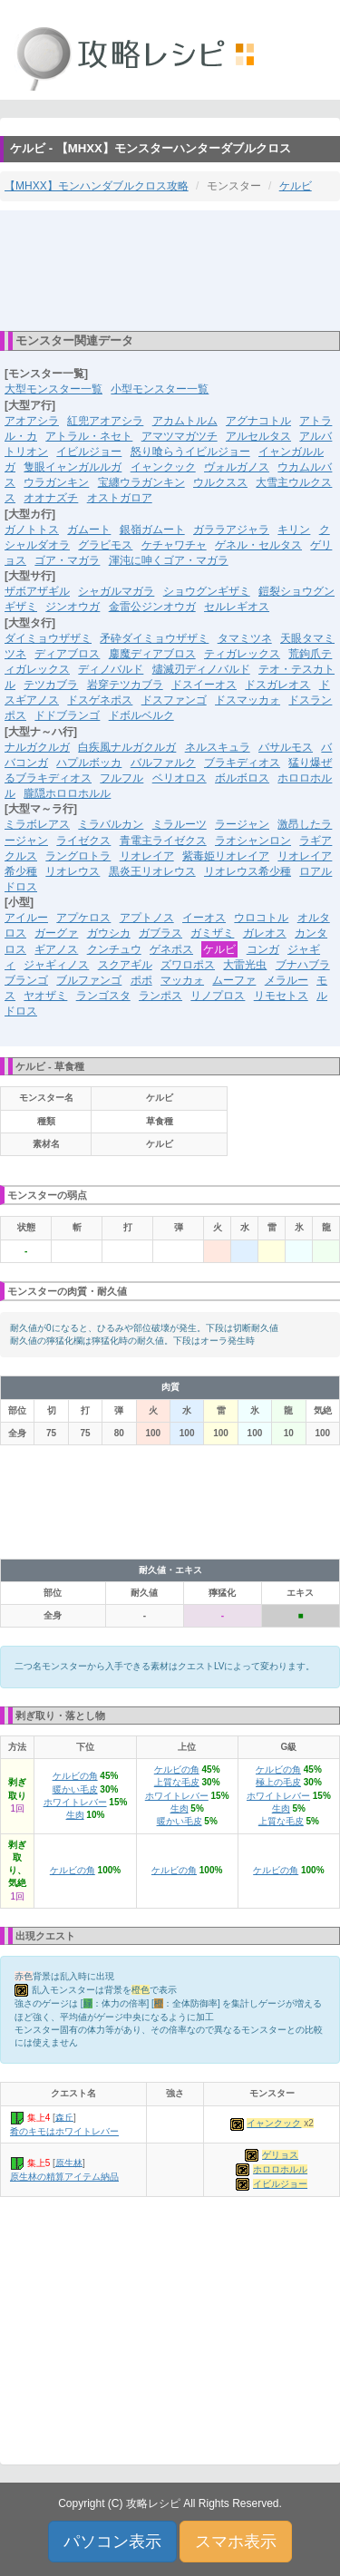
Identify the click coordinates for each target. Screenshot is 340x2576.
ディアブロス (67, 653)
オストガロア (119, 497)
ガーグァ (56, 933)
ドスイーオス (204, 684)
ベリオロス (179, 778)
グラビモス (105, 545)
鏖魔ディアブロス (152, 653)
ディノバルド (110, 669)
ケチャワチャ (174, 545)
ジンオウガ (72, 606)
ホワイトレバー (75, 1802)
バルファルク (163, 762)
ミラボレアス (37, 824)
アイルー (26, 917)
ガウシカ (109, 933)
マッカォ (182, 980)
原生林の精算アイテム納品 (64, 2177)
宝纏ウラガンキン (141, 482)
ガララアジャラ (231, 529)
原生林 (69, 2162)
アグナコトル (258, 420)
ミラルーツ (179, 824)
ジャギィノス (56, 964)
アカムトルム (185, 420)
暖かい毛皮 (75, 1789)
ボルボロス (242, 778)
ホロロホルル (280, 2169)
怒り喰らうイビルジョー (190, 451)
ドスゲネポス (99, 700)
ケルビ (295, 186)
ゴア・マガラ (67, 560)
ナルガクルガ (37, 747)
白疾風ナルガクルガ (127, 747)
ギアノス (56, 949)
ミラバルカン (110, 824)
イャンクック (163, 467)
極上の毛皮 (278, 1782)
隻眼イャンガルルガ (72, 467)
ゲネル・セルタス (258, 545)
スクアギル (125, 964)
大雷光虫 (245, 964)
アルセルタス (258, 436)
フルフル (121, 778)
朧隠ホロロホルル (67, 793)
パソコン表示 (112, 2541)
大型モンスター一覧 (53, 389)
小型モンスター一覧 (160, 389)
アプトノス (147, 917)
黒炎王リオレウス (152, 871)
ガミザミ (212, 933)
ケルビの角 (75, 1776)
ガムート (89, 529)
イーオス (204, 917)
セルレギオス (236, 606)
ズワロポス (187, 964)
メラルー (286, 980)
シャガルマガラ (116, 591)
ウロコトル (261, 917)
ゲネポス (171, 949)
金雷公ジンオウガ (152, 606)
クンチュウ (114, 949)
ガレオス (265, 933)
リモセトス (281, 995)
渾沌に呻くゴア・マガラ (168, 560)
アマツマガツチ (179, 436)
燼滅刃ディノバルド (201, 669)
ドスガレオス (277, 684)
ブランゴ (26, 980)
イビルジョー (88, 451)
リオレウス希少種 (247, 871)
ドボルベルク (141, 715)
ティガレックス (242, 653)
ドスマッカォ (247, 700)
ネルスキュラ (217, 747)
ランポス (160, 995)
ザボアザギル (37, 591)
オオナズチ (51, 497)
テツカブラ (51, 684)
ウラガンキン (56, 482)
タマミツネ (245, 638)
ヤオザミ (45, 995)
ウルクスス (220, 482)
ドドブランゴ (67, 715)
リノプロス (217, 995)
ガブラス (160, 933)
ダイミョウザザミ (48, 638)
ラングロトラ (78, 856)
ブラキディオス (242, 762)
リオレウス (72, 871)
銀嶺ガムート (152, 529)
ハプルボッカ (88, 762)
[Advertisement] (170, 269)
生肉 (75, 1815)
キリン (293, 529)
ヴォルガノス (236, 467)
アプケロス (83, 917)
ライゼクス (83, 840)
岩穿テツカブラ (125, 684)
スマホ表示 (236, 2541)
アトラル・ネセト (88, 436)
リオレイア (147, 856)
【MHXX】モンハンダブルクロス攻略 (97, 186)
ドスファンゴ (174, 700)
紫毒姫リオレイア (225, 856)
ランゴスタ (103, 995)
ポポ (141, 980)
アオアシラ (32, 420)
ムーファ (234, 980)
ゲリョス (280, 2155)
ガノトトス (32, 529)
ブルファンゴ (88, 980)
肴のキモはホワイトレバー (64, 2131)
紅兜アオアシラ (105, 420)
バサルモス (285, 747)
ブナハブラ (303, 964)
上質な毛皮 (176, 1782)
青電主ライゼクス (163, 840)
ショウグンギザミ (206, 591)
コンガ (263, 949)
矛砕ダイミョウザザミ (154, 638)
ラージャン (242, 824)
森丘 (64, 2117)
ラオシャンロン (253, 840)
